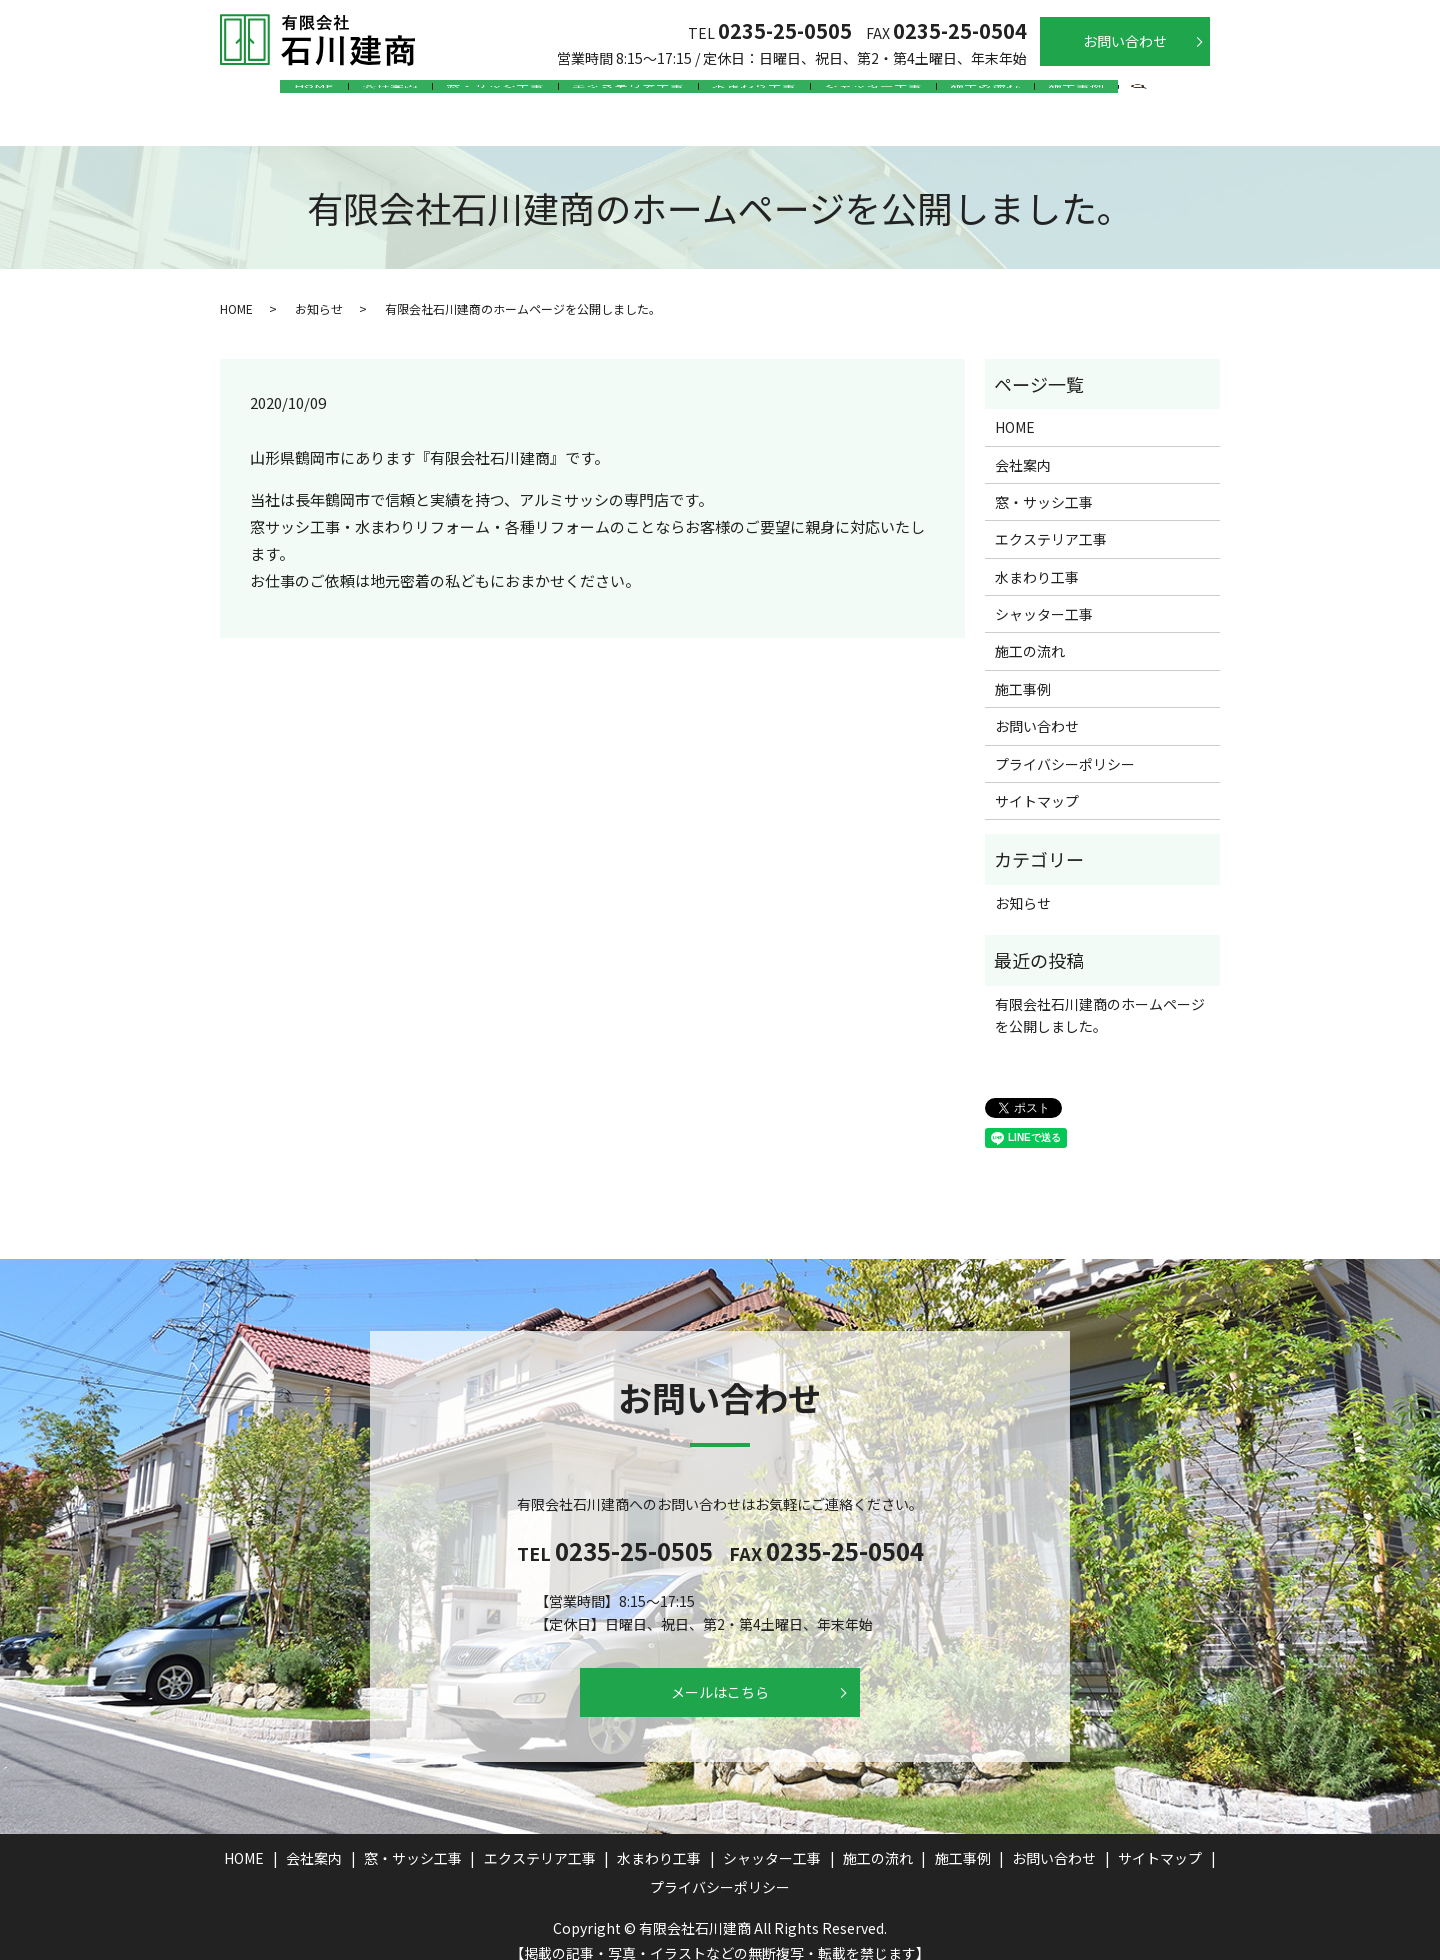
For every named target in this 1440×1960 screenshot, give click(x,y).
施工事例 (1125, 94)
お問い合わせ (1125, 41)
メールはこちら (720, 1672)
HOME (265, 94)
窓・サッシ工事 (474, 94)
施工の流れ (1020, 94)
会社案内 (355, 94)
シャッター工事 (894, 94)
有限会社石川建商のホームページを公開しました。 (1100, 995)
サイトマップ (1037, 781)
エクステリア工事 (621, 94)
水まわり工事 (761, 94)
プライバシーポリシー (1065, 744)
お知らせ (319, 288)
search (1195, 96)
